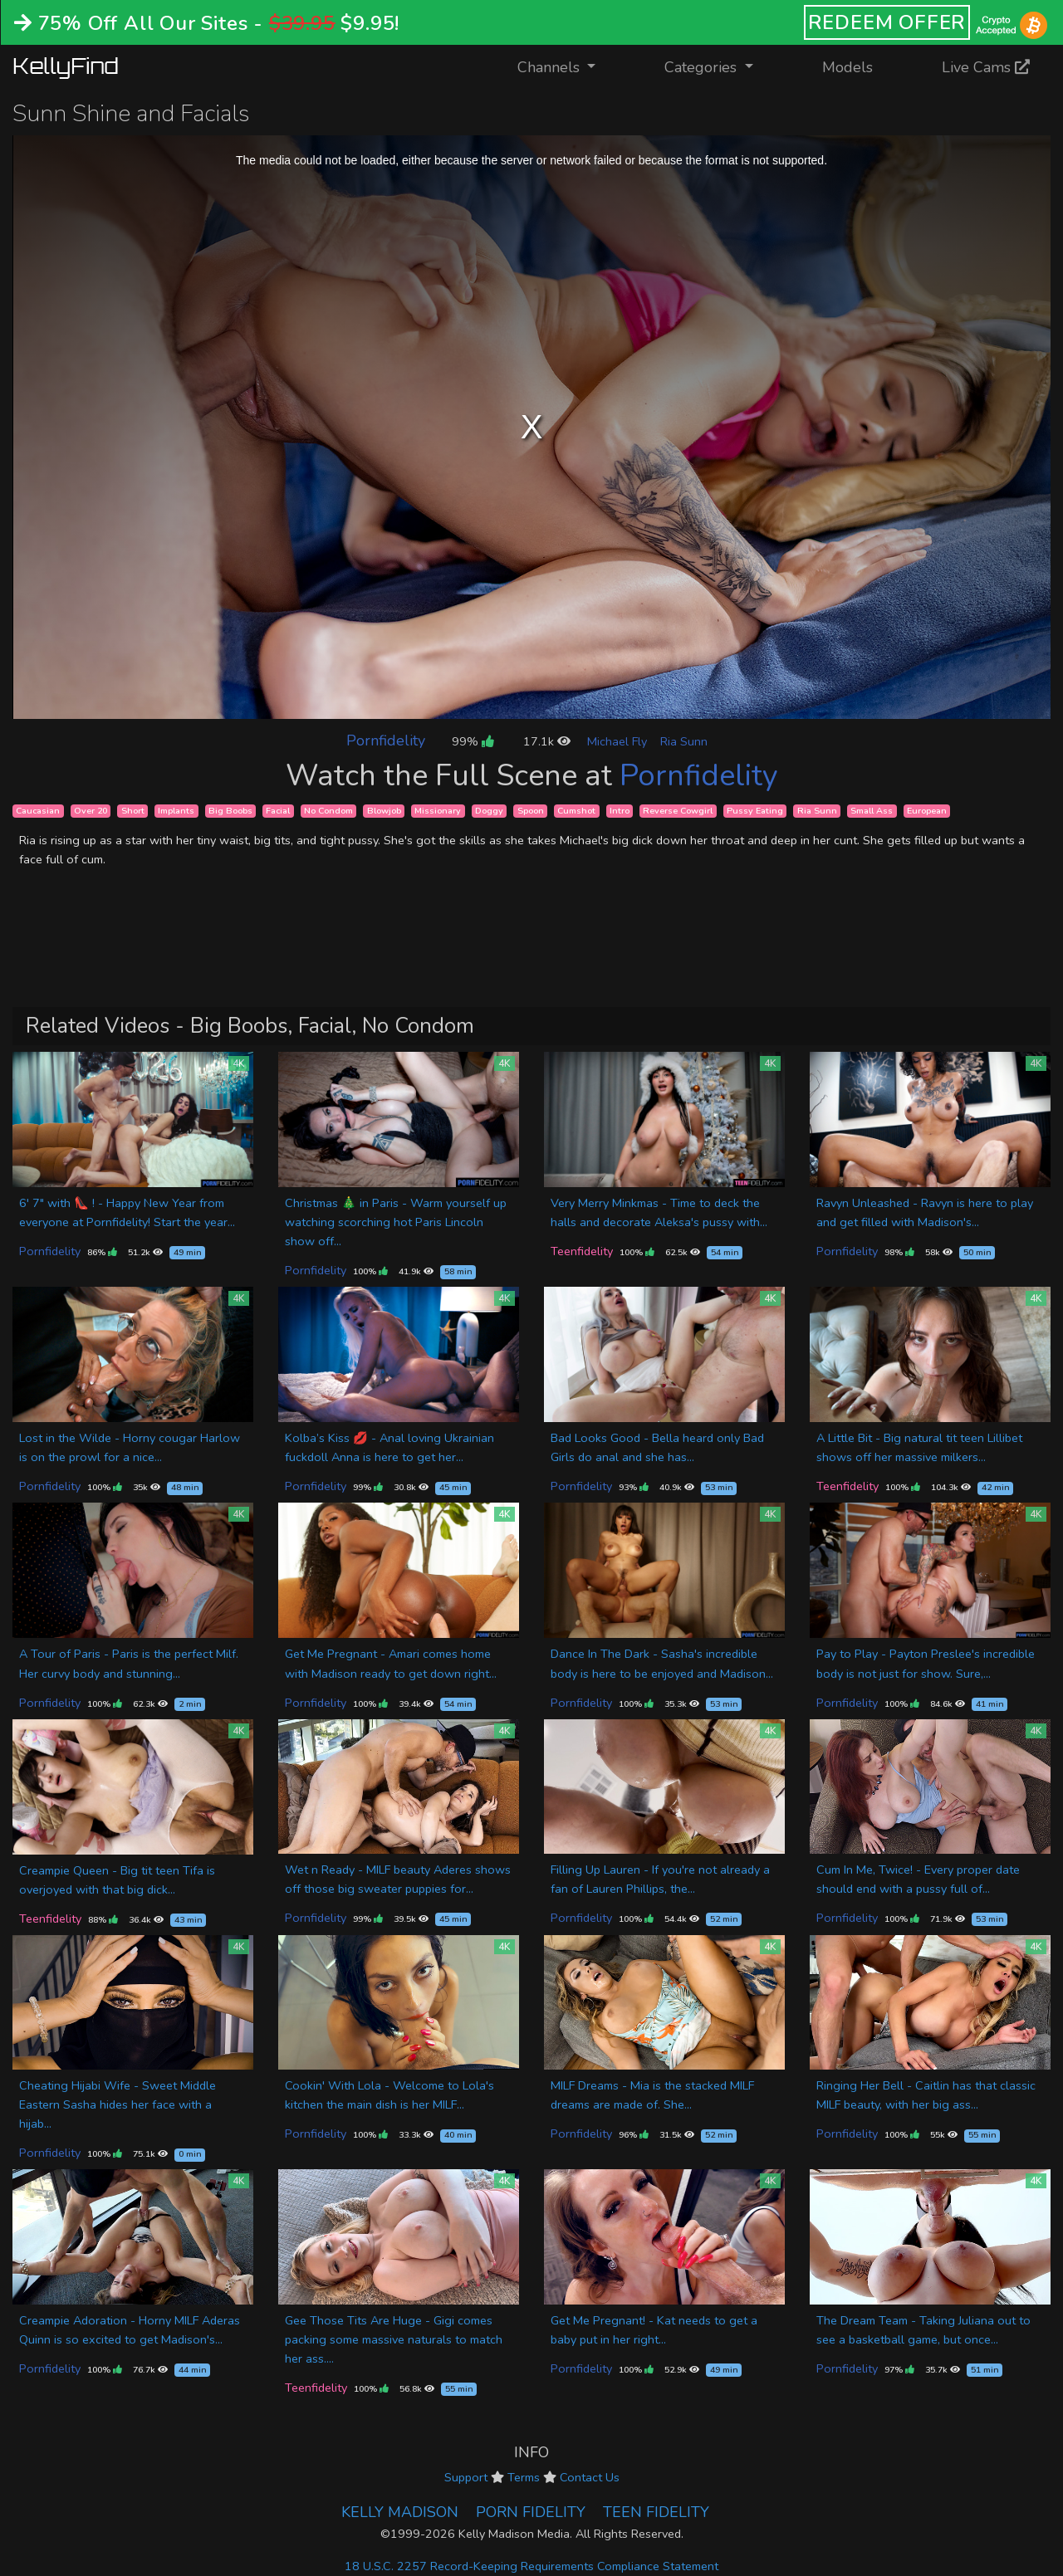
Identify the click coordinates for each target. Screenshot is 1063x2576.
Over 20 (90, 810)
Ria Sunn (684, 741)
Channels (566, 66)
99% (472, 741)
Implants (176, 810)
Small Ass (871, 810)
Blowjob (384, 810)
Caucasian (38, 810)
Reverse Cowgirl (678, 810)
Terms (523, 2477)
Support (465, 2477)
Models (847, 67)
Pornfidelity (385, 740)
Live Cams (986, 67)
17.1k (547, 741)
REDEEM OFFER (887, 22)
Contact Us (590, 2477)
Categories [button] (702, 67)
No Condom (328, 810)
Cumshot (576, 810)
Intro (619, 810)
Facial (278, 810)
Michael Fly (617, 741)
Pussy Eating (755, 810)
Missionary (437, 810)
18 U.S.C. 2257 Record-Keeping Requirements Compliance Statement (531, 2566)
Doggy (489, 810)
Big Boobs (230, 810)
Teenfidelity (582, 1251)
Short (133, 810)
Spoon (530, 810)
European (927, 810)
